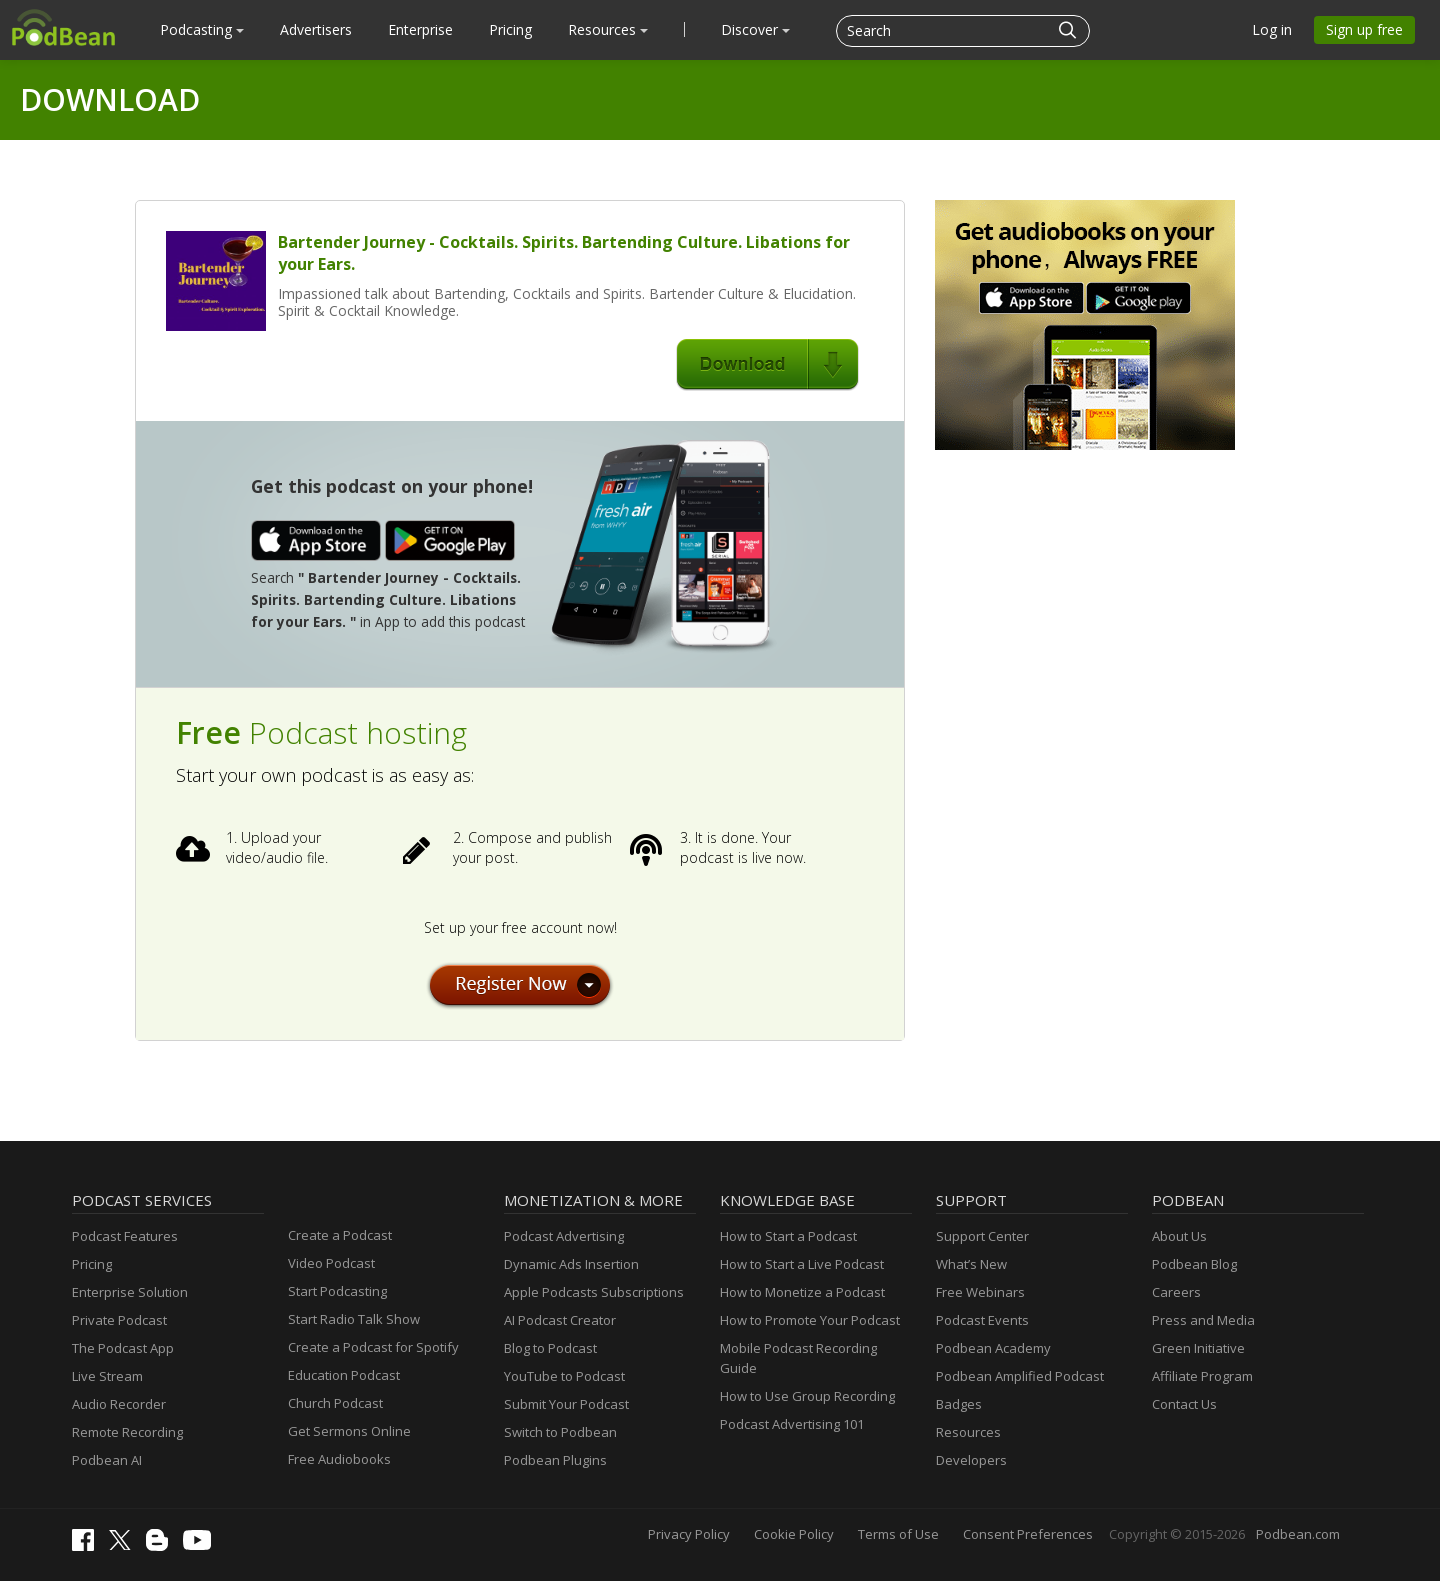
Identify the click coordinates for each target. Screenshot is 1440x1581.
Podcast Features (125, 1236)
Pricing (510, 29)
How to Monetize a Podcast (802, 1292)
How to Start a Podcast (788, 1236)
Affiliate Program (1202, 1376)
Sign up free (1364, 29)
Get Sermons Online (349, 1431)
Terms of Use (898, 1534)
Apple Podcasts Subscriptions (594, 1292)
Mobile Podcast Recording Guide (798, 1358)
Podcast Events (982, 1320)
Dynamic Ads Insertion (571, 1264)
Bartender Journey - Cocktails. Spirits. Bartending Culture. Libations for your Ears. (564, 253)
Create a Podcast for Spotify (373, 1347)
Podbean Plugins (555, 1460)
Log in (1272, 29)
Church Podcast (335, 1403)
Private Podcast (119, 1320)
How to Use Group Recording (807, 1396)
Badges (959, 1404)
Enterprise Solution (130, 1292)
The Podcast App (123, 1348)
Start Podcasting (337, 1291)
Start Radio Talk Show (354, 1319)
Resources (608, 29)
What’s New (971, 1264)
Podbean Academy (993, 1348)
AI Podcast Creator (560, 1320)
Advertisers (316, 29)
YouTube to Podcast (564, 1376)
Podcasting (202, 29)
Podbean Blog (1194, 1264)
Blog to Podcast (550, 1348)
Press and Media (1203, 1320)
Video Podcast (331, 1263)
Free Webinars (980, 1292)
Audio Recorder (119, 1404)
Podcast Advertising (564, 1236)
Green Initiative (1198, 1348)
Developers (971, 1460)
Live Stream (107, 1376)
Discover (755, 29)
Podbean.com (1298, 1534)
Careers (1176, 1292)
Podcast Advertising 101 (792, 1424)
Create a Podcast (340, 1235)
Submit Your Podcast (566, 1404)
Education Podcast (344, 1375)
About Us (1179, 1236)
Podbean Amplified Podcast (1020, 1376)
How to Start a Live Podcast (802, 1264)
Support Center (982, 1236)
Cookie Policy (794, 1534)
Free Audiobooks (339, 1459)
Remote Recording (127, 1432)
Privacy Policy (689, 1534)
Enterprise (420, 29)
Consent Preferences (1028, 1534)
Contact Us (1184, 1404)
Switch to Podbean (560, 1432)
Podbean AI (107, 1460)
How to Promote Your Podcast (810, 1320)
